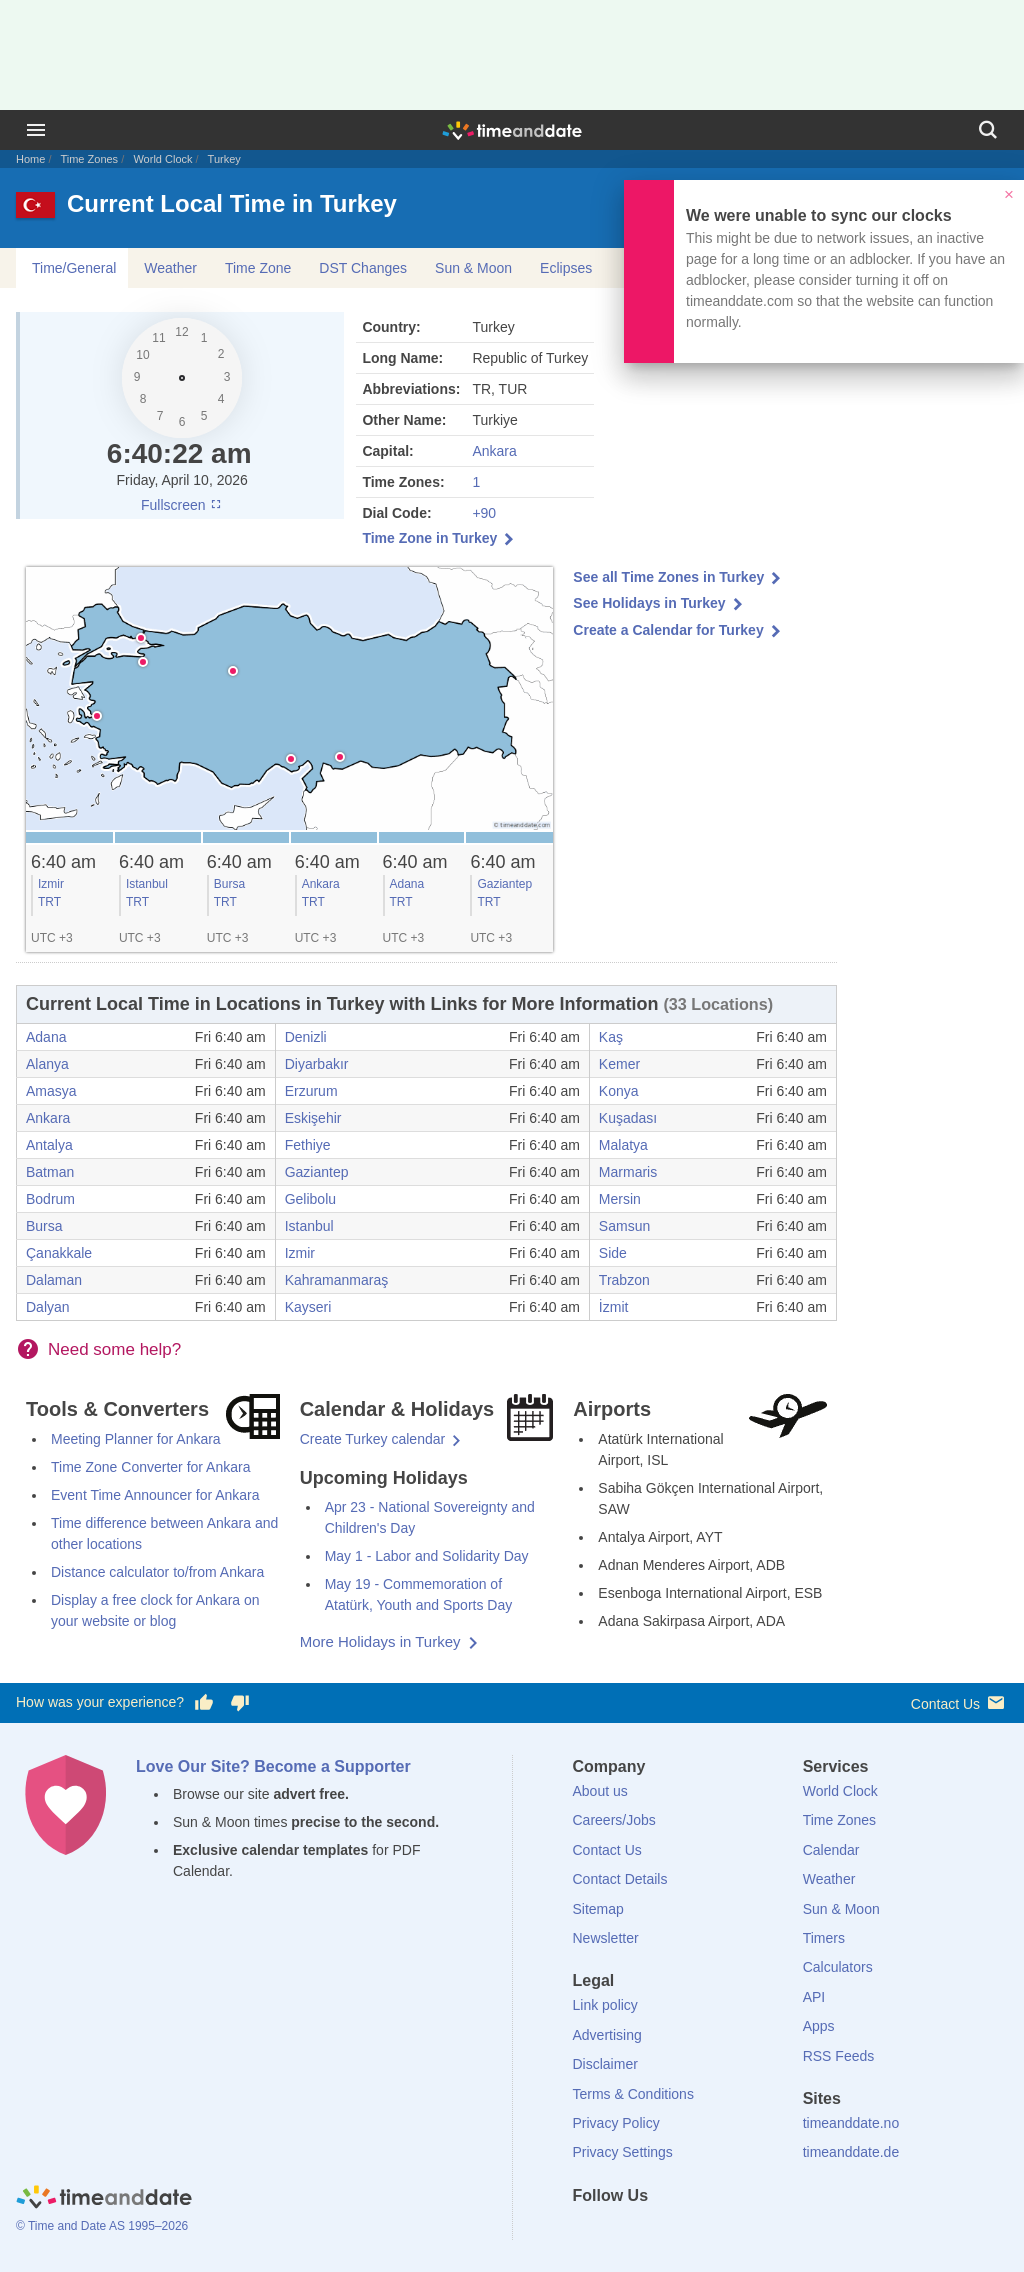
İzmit (614, 1307)
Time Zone (258, 268)
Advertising (607, 2035)
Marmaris (628, 1172)
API (814, 1997)
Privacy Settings (623, 2152)
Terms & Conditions (633, 2094)
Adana (407, 884)
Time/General (74, 268)
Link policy (605, 2005)
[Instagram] (689, 2232)
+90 (484, 513)
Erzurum (311, 1091)
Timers (824, 1938)
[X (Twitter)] (621, 2232)
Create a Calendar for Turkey (668, 630)
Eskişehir (313, 1118)
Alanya (47, 1064)
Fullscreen (182, 505)
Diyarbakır (317, 1064)
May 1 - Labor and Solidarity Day (427, 1556)
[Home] (104, 2200)
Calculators (838, 1967)
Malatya (623, 1145)
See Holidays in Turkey (649, 603)
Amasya (51, 1091)
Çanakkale (59, 1253)
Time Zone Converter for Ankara (150, 1467)
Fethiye (308, 1145)
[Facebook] (588, 2232)
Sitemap (598, 1909)
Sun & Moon (473, 268)
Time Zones (89, 159)
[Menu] (36, 130)
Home (30, 159)
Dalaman (54, 1280)
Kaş (611, 1037)
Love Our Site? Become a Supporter (273, 1766)
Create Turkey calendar (373, 1439)
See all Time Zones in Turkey (668, 577)
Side (613, 1253)
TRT (49, 902)
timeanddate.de (851, 2152)
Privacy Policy (616, 2123)
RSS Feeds (839, 2056)
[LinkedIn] (655, 2232)
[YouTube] (723, 2232)
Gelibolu (310, 1199)
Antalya (49, 1145)
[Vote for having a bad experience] (240, 1703)
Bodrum (50, 1199)
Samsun (624, 1226)
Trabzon (624, 1280)
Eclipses (566, 268)
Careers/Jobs (614, 1820)
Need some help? (114, 1349)
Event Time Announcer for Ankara (155, 1495)
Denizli (306, 1037)
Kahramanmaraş (337, 1280)
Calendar (831, 1850)
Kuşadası (628, 1118)
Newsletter (606, 1938)
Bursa (229, 884)
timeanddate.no (851, 2123)
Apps (819, 2026)
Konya (619, 1091)
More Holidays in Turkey (380, 1641)
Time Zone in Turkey (429, 538)
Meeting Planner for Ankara (136, 1439)
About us (600, 1791)
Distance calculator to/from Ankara (157, 1572)
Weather (170, 268)
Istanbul (147, 884)
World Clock (162, 159)
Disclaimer (605, 2064)
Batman (50, 1172)
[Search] (988, 130)
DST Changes (363, 268)
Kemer (619, 1064)
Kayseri (308, 1307)
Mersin (620, 1199)
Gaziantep (504, 884)
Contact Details (620, 1879)
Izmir (51, 884)
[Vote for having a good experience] (204, 1703)
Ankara (494, 451)
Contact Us (959, 1702)
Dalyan (48, 1307)
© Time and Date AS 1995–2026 (102, 2226)
